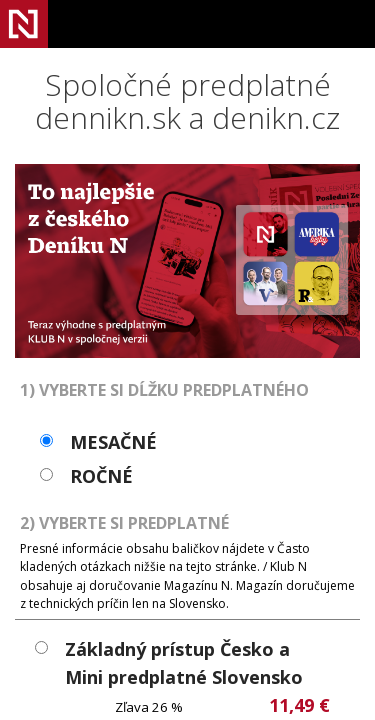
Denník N (24, 24)
